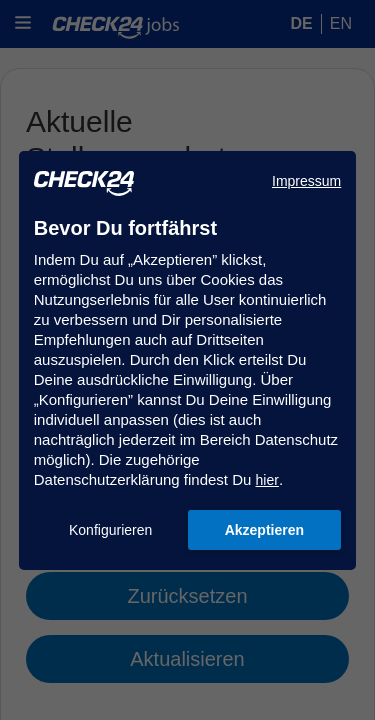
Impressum (306, 181)
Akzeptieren (264, 530)
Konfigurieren (110, 530)
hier (267, 480)
